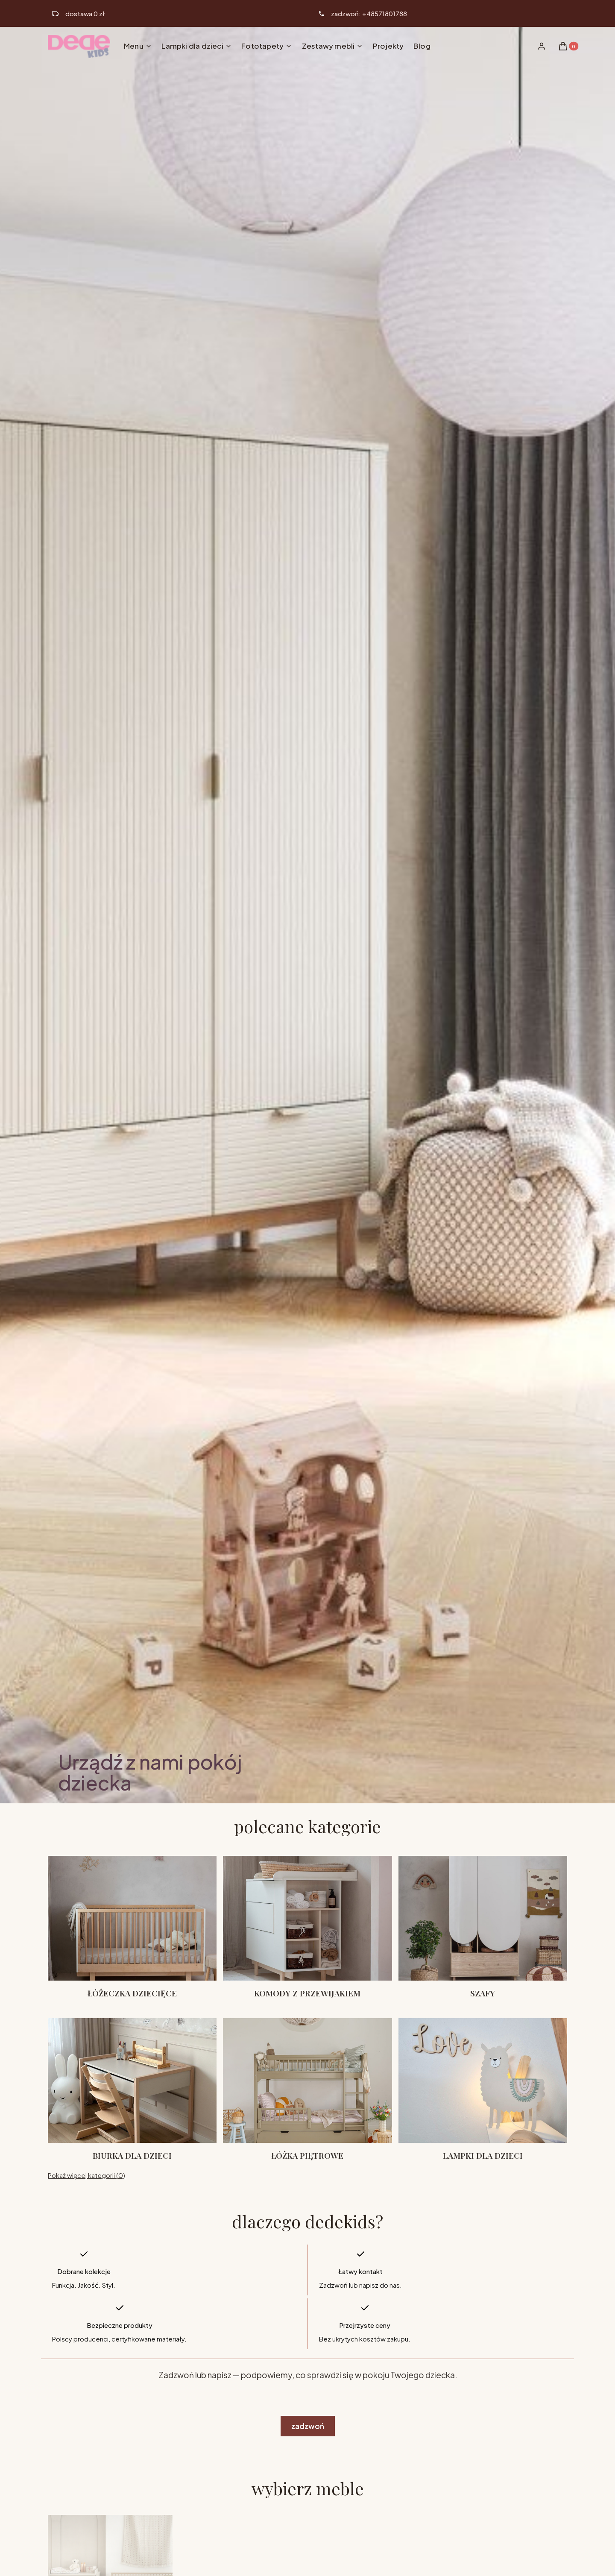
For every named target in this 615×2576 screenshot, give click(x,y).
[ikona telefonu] (362, 13)
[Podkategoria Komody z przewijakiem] (307, 1927)
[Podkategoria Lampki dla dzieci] (482, 2089)
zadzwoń (307, 2426)
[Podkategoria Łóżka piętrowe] (307, 2089)
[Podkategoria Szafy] (482, 1927)
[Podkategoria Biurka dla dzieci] (132, 2089)
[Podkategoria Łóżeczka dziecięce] (132, 1927)
